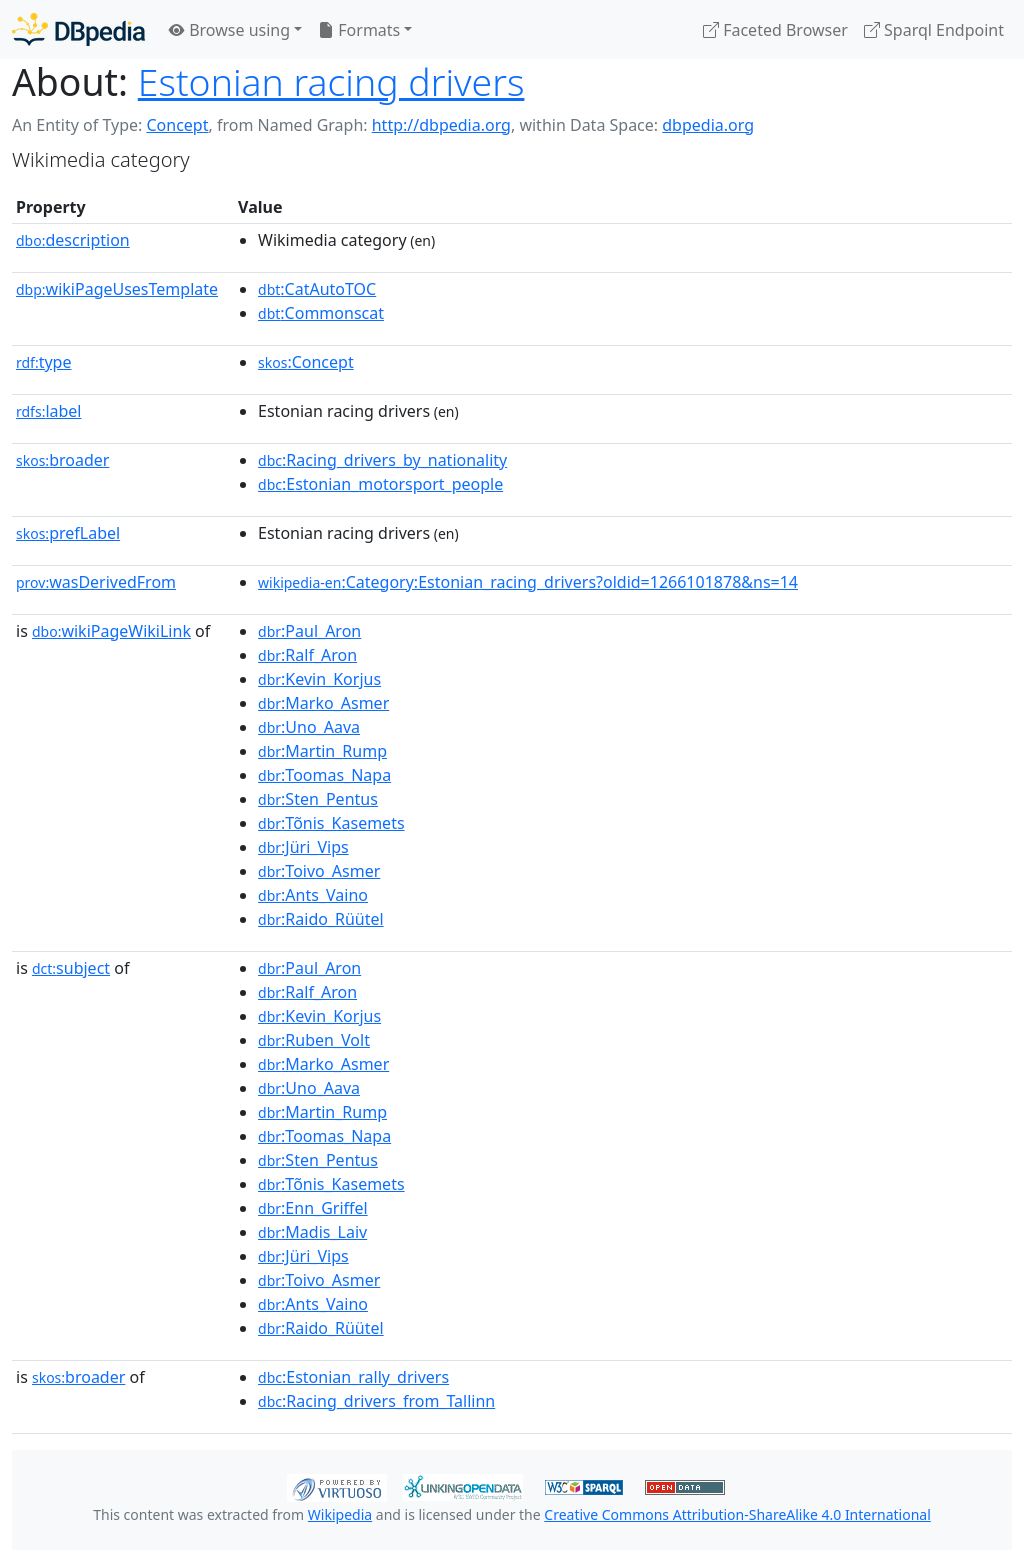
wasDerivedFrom (96, 582)
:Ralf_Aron (307, 655)
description (73, 240)
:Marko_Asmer (323, 703)
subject (71, 968)
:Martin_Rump (322, 751)
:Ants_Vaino (313, 895)
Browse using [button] (229, 30)
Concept (177, 125)
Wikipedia (340, 1514)
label (49, 411)
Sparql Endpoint (934, 30)
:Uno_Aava (309, 727)
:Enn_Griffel (313, 1208)
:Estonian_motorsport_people (380, 484)
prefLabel (68, 533)
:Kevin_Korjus (319, 679)
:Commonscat (321, 313)
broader (62, 460)
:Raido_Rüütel (321, 919)
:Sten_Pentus (318, 799)
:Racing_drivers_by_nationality (382, 460)
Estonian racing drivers (331, 81)
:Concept (306, 362)
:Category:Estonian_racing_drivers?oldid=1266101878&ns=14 (528, 582)
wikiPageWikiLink (111, 631)
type (44, 362)
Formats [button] (359, 30)
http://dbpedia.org (441, 125)
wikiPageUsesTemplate (117, 289)
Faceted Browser (775, 30)
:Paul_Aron (309, 631)
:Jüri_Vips (303, 847)
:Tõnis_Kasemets (331, 823)
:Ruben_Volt (314, 1040)
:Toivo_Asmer (319, 871)
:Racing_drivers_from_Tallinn (376, 1401)
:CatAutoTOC (317, 289)
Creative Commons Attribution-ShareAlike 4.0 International (737, 1514)
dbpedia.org (708, 125)
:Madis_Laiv (312, 1232)
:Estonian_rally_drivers (353, 1377)
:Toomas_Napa (324, 775)
